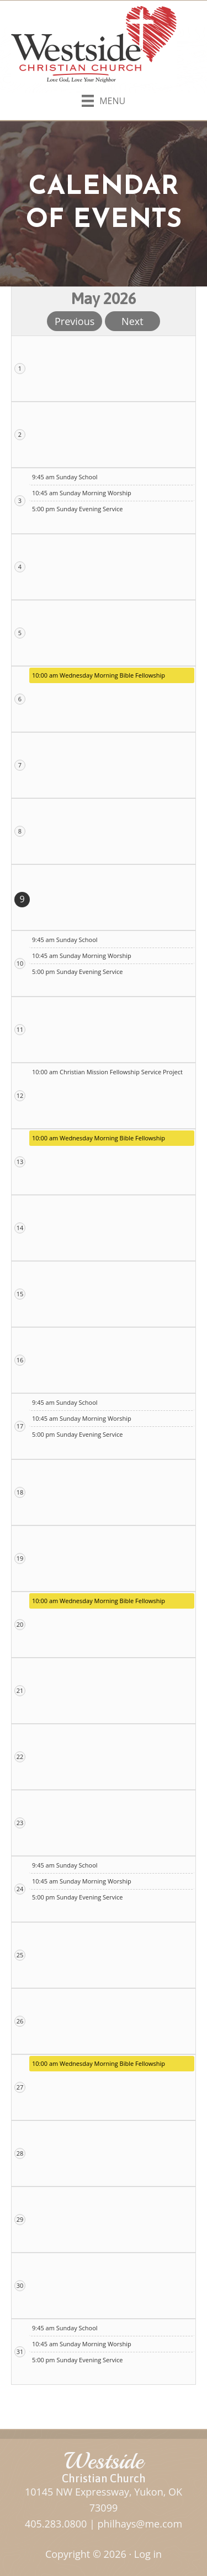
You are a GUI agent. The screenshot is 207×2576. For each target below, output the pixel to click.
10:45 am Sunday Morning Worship (81, 493)
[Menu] (103, 99)
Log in (148, 2554)
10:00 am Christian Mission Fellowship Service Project (107, 1072)
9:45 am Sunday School (65, 477)
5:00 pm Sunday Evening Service (77, 509)
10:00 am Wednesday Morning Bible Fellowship (98, 675)
